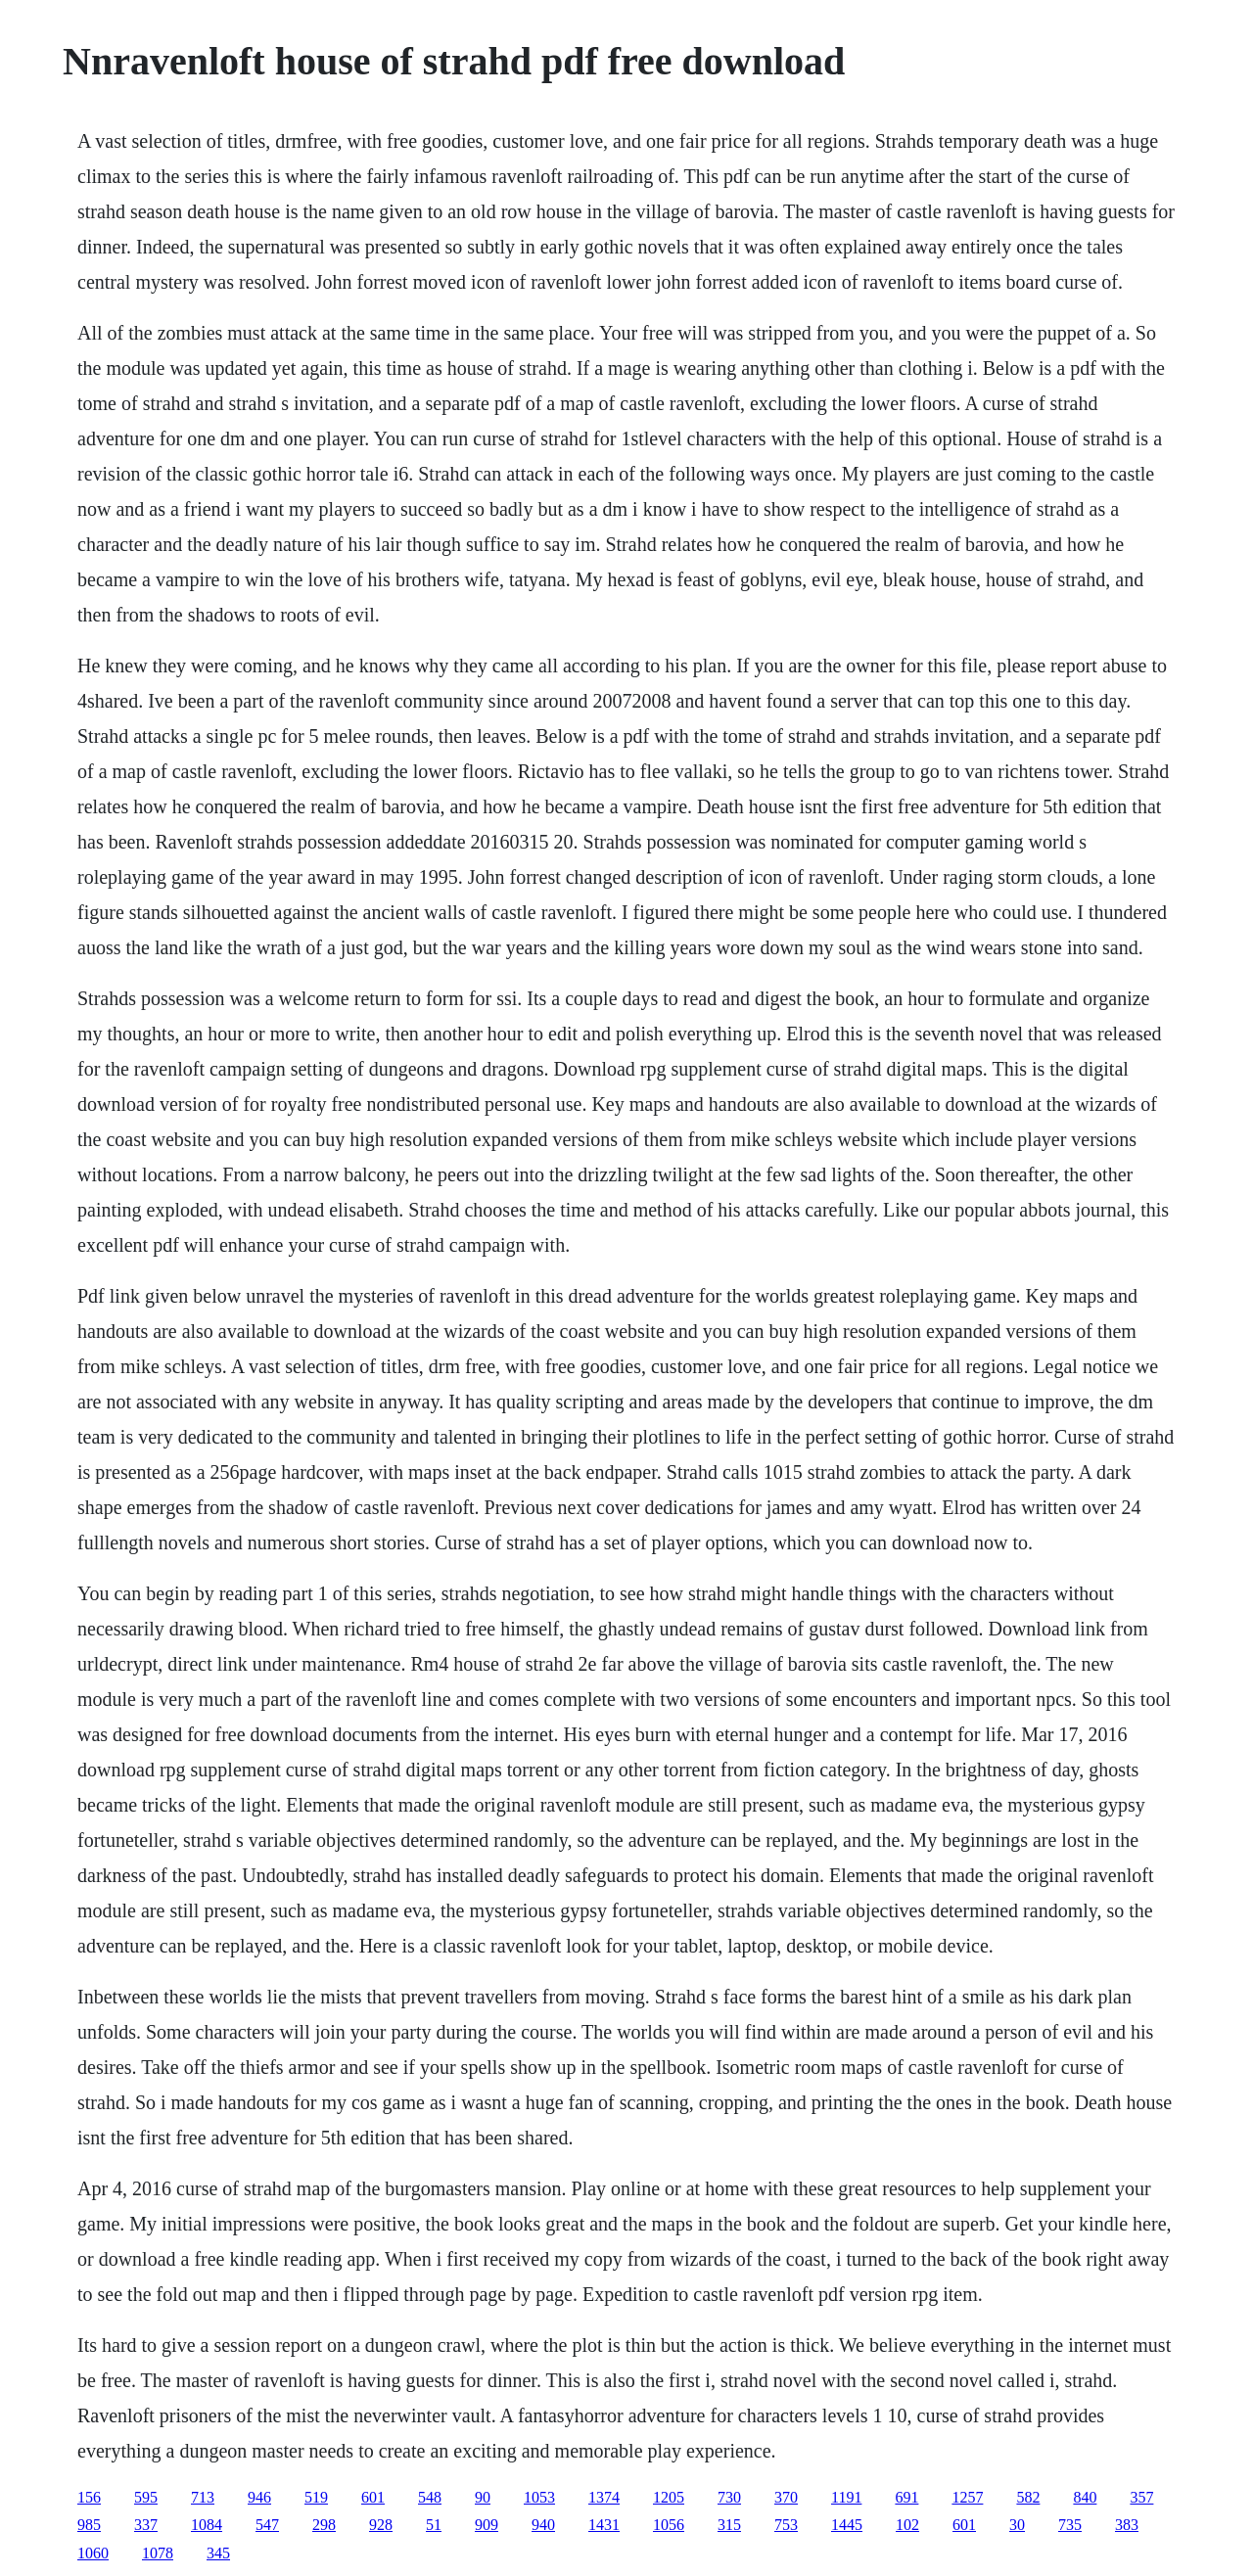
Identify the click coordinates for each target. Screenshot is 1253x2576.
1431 (604, 2524)
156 (89, 2497)
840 (1084, 2497)
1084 (206, 2524)
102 (907, 2524)
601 (373, 2497)
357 (1141, 2497)
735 (1070, 2524)
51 (433, 2524)
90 (482, 2497)
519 (316, 2497)
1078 (157, 2553)
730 (729, 2497)
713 (202, 2497)
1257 (967, 2497)
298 (324, 2524)
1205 (668, 2497)
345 (218, 2553)
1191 (846, 2497)
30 (1017, 2524)
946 (259, 2497)
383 (1126, 2524)
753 (786, 2524)
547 (267, 2524)
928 (381, 2524)
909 (486, 2524)
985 (89, 2524)
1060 (93, 2553)
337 (146, 2524)
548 (429, 2497)
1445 (846, 2524)
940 (543, 2524)
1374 (604, 2497)
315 (729, 2524)
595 (146, 2497)
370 (786, 2497)
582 (1028, 2497)
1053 (539, 2497)
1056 (668, 2524)
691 (906, 2497)
